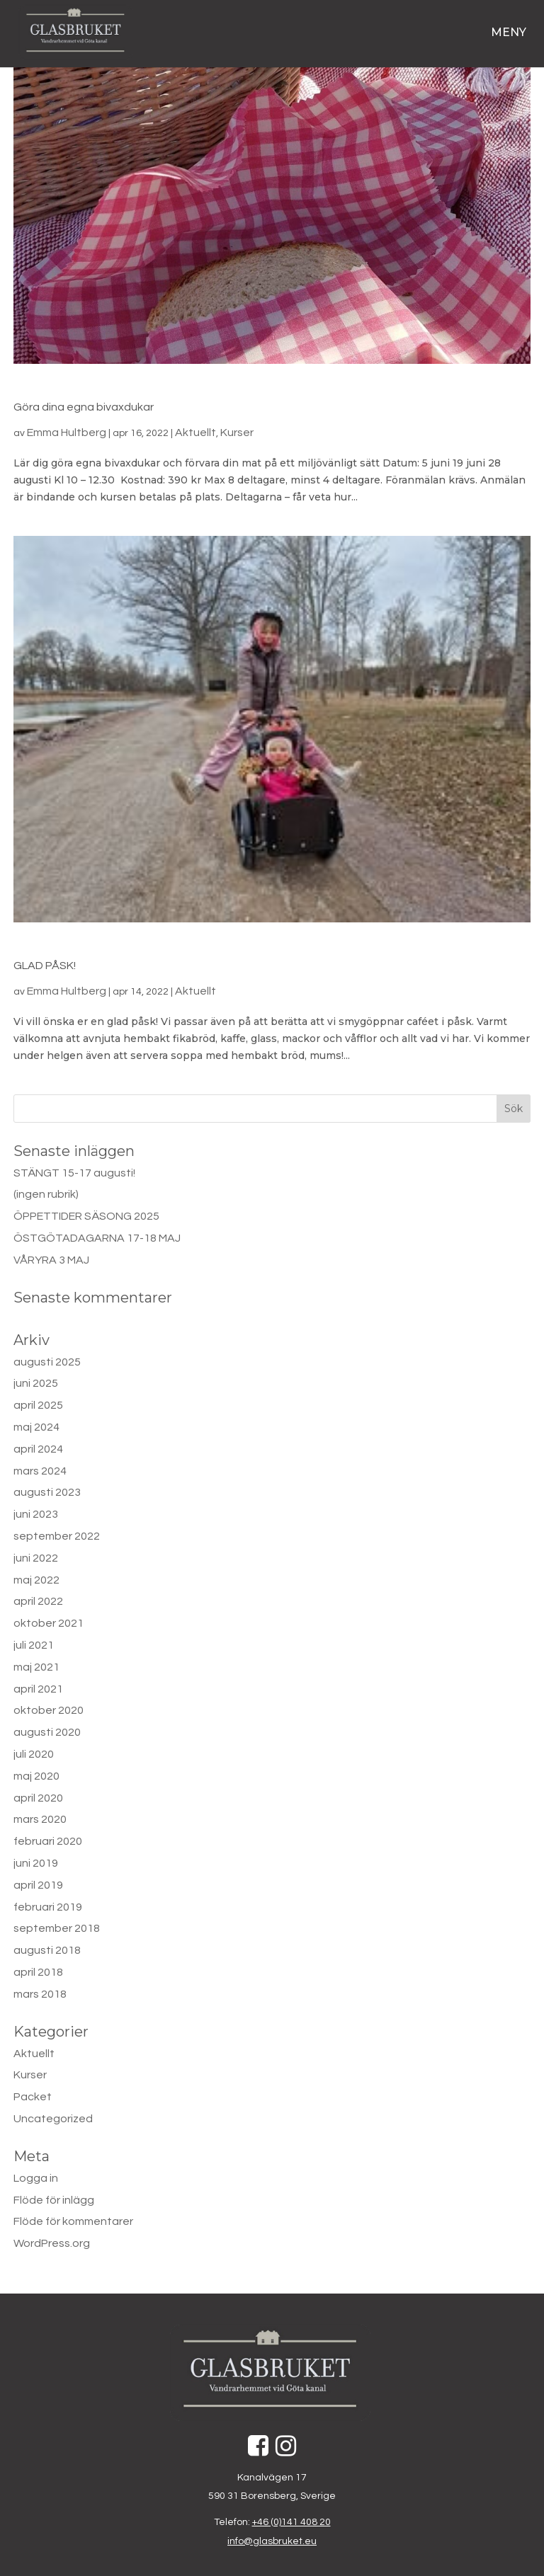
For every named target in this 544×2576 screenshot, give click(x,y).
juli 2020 (33, 1754)
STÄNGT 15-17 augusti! (74, 1173)
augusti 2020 (47, 1732)
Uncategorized (53, 2118)
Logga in (35, 2178)
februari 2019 (47, 1907)
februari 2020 (47, 1841)
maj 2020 (36, 1776)
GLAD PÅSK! (44, 965)
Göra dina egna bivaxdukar (83, 407)
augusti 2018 (47, 1950)
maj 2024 (36, 1427)
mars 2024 (40, 1471)
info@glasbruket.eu (272, 2541)
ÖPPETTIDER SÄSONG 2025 (86, 1216)
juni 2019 (35, 1863)
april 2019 (38, 1885)
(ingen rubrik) (46, 1194)
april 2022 (38, 1601)
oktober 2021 (48, 1623)
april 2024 (38, 1449)
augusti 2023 (47, 1492)
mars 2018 (40, 1994)
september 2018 (56, 1928)
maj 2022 (36, 1580)
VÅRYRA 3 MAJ (51, 1260)
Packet (32, 2096)
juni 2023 (35, 1514)
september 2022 (56, 1536)
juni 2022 (35, 1558)
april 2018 (38, 1972)
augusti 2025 (47, 1362)
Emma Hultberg (66, 432)
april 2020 (38, 1798)
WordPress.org (51, 2243)
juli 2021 (33, 1645)
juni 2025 (35, 1383)
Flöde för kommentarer (73, 2221)
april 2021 (38, 1689)
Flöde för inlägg (53, 2200)
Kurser (237, 432)
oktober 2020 (48, 1710)
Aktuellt (195, 432)
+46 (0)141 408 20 (291, 2522)
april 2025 (38, 1405)
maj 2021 (36, 1667)
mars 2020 (40, 1819)
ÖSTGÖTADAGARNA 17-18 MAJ (97, 1238)
